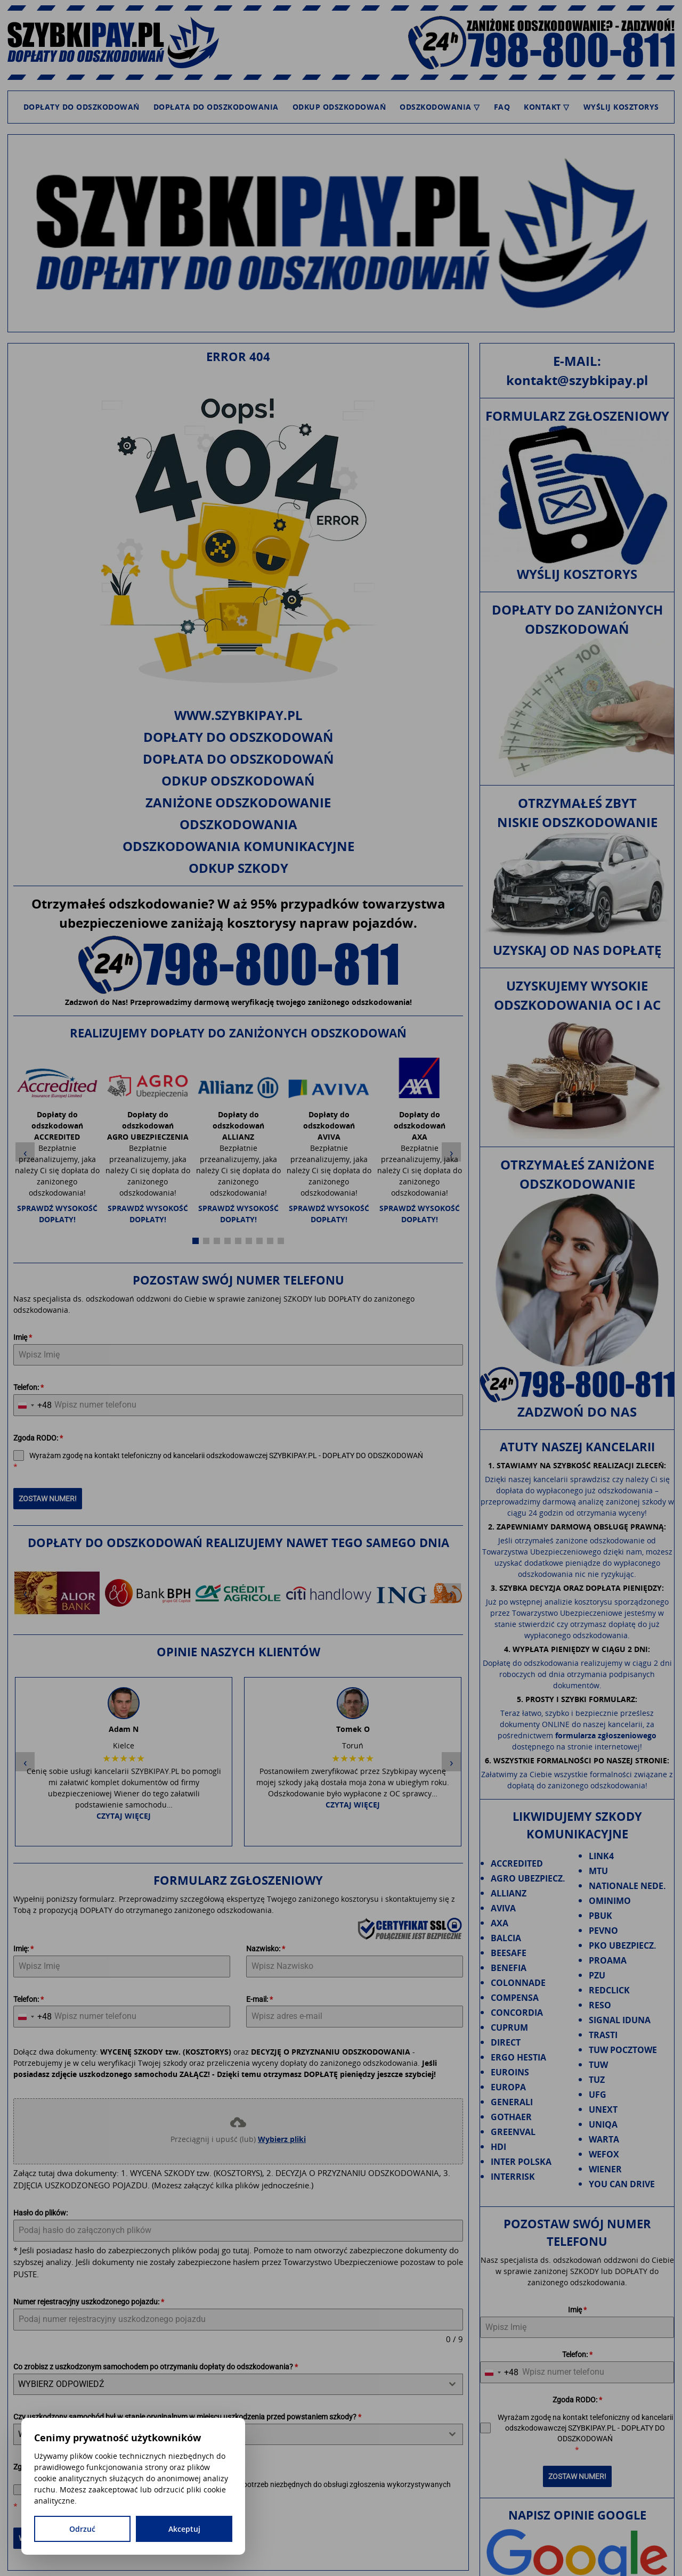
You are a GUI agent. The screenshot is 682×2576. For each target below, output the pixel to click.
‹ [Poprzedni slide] (25, 1143)
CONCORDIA (517, 2012)
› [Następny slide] (451, 1143)
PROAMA (608, 1960)
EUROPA (508, 2087)
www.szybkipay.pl (238, 715)
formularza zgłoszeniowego (605, 1735)
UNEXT (603, 2109)
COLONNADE (518, 1983)
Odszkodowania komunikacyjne (238, 846)
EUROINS (510, 2072)
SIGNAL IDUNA (620, 2020)
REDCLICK (609, 1990)
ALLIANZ (508, 1893)
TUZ (597, 2080)
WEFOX (604, 2154)
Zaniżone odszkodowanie (238, 802)
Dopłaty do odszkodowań (81, 107)
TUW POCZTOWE (623, 2050)
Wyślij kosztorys (621, 107)
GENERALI (512, 2102)
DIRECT (506, 2042)
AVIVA (503, 1908)
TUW (598, 2065)
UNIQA (603, 2124)
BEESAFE (508, 1953)
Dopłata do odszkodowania (216, 107)
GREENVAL (513, 2132)
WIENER (605, 2169)
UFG (597, 2094)
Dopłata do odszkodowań (238, 758)
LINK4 (601, 1856)
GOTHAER (511, 2117)
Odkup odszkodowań (339, 107)
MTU (598, 1871)
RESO (600, 2005)
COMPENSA (515, 1997)
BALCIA (506, 1938)
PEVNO (603, 1930)
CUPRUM (509, 2027)
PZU (597, 1975)
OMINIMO (610, 1901)
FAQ (502, 107)
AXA (499, 1923)
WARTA (604, 2139)
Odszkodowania (238, 824)
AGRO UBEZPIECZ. (528, 1878)
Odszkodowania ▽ (440, 107)
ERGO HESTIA (518, 2057)
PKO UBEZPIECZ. (622, 1945)
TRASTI (603, 2035)
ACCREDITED (517, 1863)
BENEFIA (508, 1968)
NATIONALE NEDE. (627, 1886)
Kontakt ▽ (547, 107)
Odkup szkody (238, 868)
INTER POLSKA (521, 2162)
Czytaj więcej (123, 1607)
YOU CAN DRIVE (622, 2184)
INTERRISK (513, 2176)
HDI (498, 2147)
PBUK (600, 1915)
